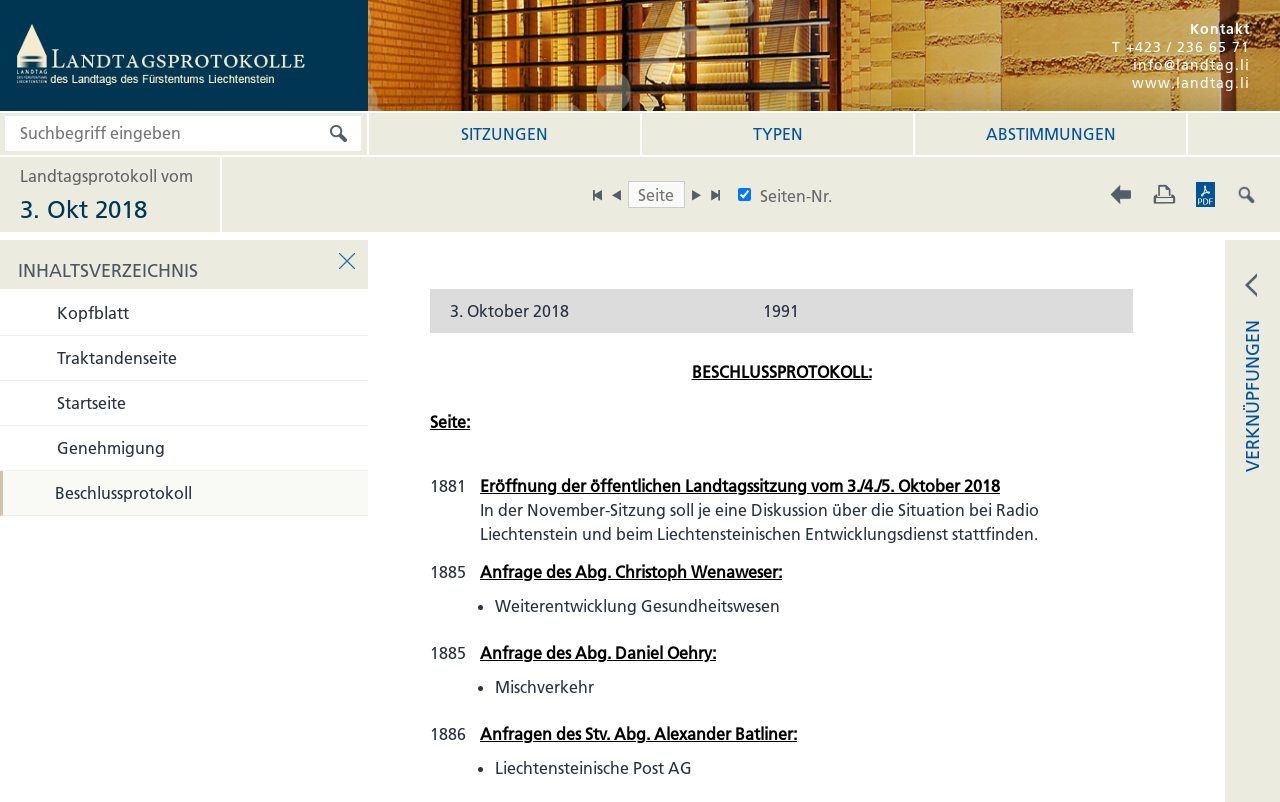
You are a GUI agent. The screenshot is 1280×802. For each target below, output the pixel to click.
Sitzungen (504, 134)
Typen (778, 134)
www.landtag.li (1191, 83)
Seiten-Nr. (796, 196)
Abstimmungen (1051, 134)
